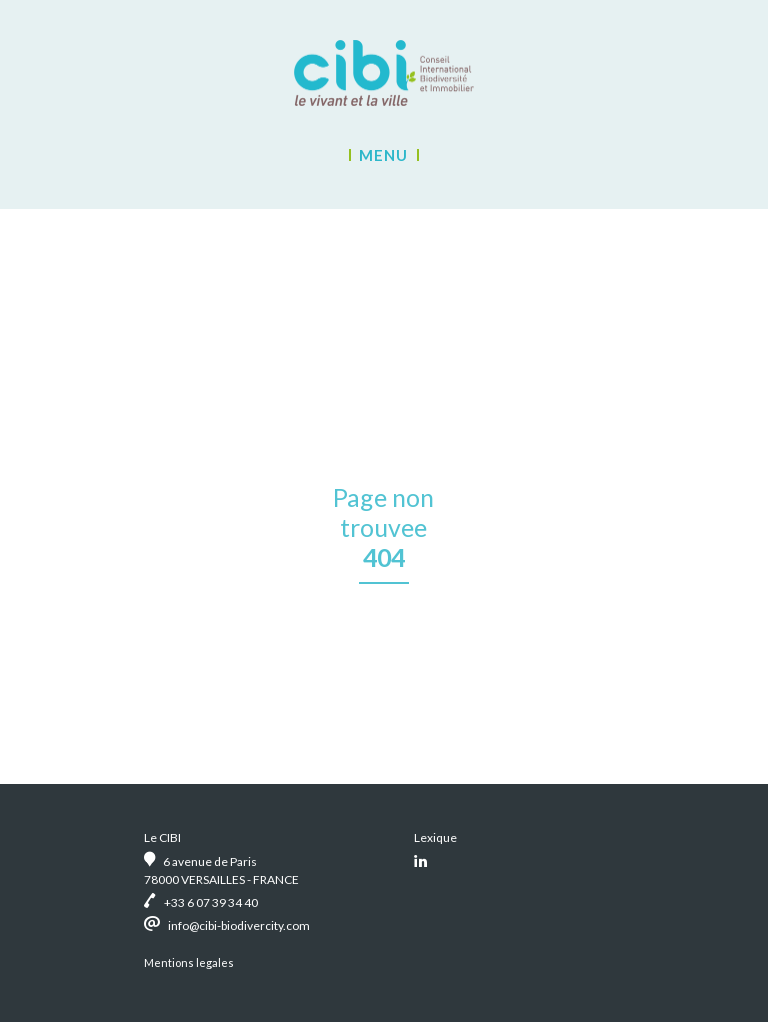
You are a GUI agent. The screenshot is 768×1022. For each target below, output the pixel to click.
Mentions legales (189, 962)
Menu (383, 155)
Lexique (435, 837)
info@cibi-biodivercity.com (239, 925)
